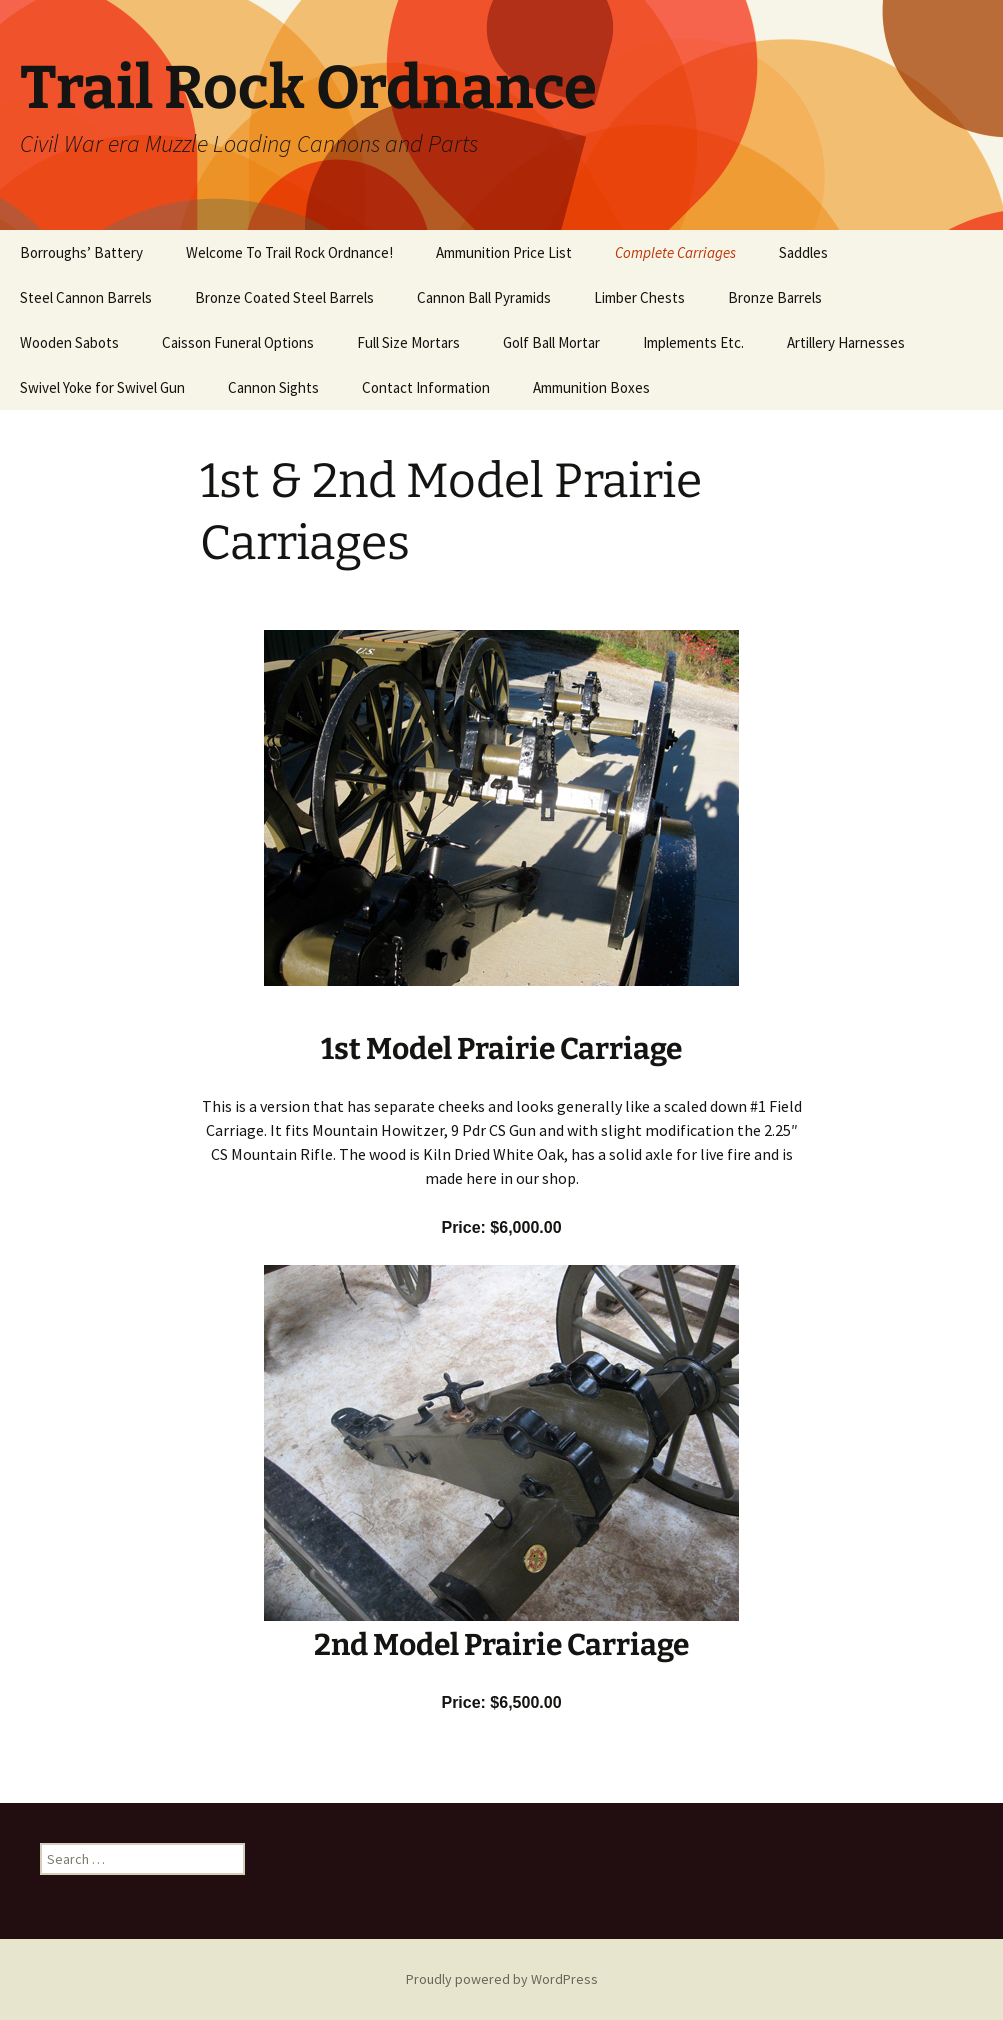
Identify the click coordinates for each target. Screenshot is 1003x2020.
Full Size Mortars (408, 342)
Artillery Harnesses (846, 342)
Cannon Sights (273, 387)
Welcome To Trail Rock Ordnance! (289, 252)
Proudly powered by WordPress (502, 1979)
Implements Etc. (693, 342)
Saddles (803, 252)
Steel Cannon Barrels (86, 297)
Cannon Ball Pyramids (484, 297)
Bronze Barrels (775, 297)
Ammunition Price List (504, 252)
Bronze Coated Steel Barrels (284, 297)
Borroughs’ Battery (81, 252)
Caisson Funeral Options (238, 342)
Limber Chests (639, 297)
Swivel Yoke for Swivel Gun (102, 387)
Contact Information (426, 387)
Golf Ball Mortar (551, 342)
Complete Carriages (675, 252)
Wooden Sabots (69, 342)
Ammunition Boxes (591, 387)
